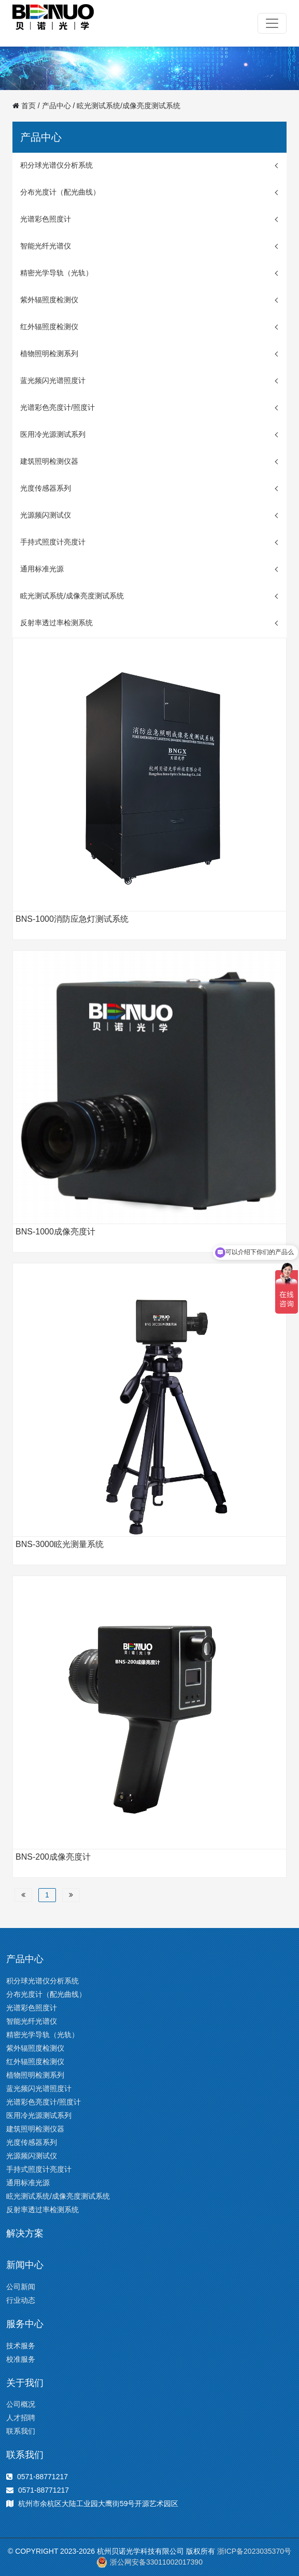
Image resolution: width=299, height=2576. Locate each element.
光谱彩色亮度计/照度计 (57, 407)
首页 (28, 105)
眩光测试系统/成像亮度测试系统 (128, 105)
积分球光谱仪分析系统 (56, 165)
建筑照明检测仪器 (49, 461)
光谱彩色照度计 (45, 219)
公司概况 (20, 2404)
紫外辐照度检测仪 (49, 300)
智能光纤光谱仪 (45, 246)
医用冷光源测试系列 (53, 434)
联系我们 (20, 2431)
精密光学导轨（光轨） (56, 273)
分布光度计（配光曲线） (60, 192)
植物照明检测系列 (49, 353)
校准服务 (20, 2359)
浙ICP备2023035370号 (254, 2551)
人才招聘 (20, 2417)
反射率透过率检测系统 (56, 623)
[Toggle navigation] (272, 23)
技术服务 (20, 2346)
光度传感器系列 (45, 488)
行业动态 (20, 2300)
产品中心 (56, 105)
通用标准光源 (42, 569)
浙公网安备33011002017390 (149, 2562)
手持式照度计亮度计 (53, 542)
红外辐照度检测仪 (49, 326)
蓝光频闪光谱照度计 (53, 380)
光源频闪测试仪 (45, 515)
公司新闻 (20, 2287)
